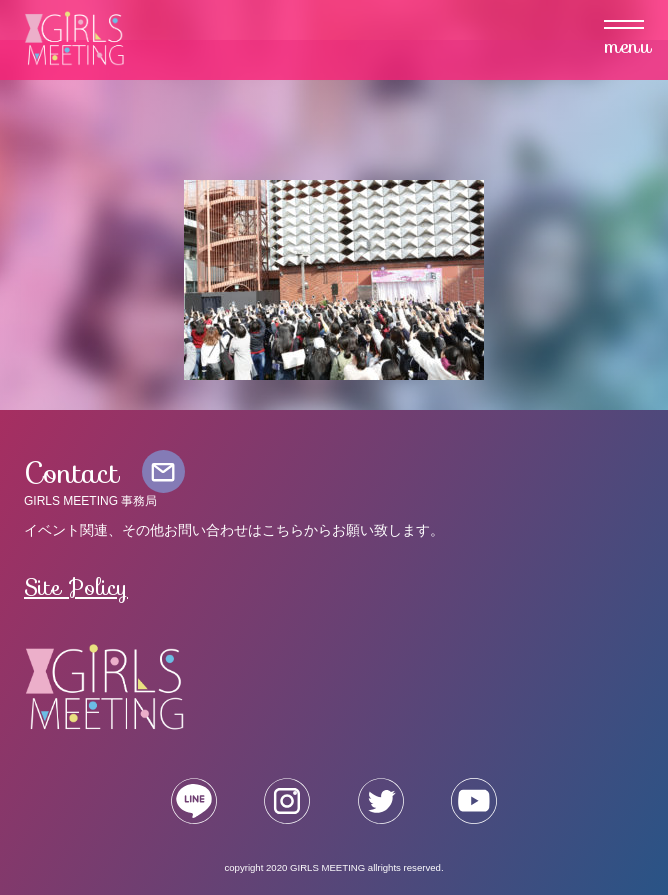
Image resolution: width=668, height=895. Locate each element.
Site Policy (76, 587)
